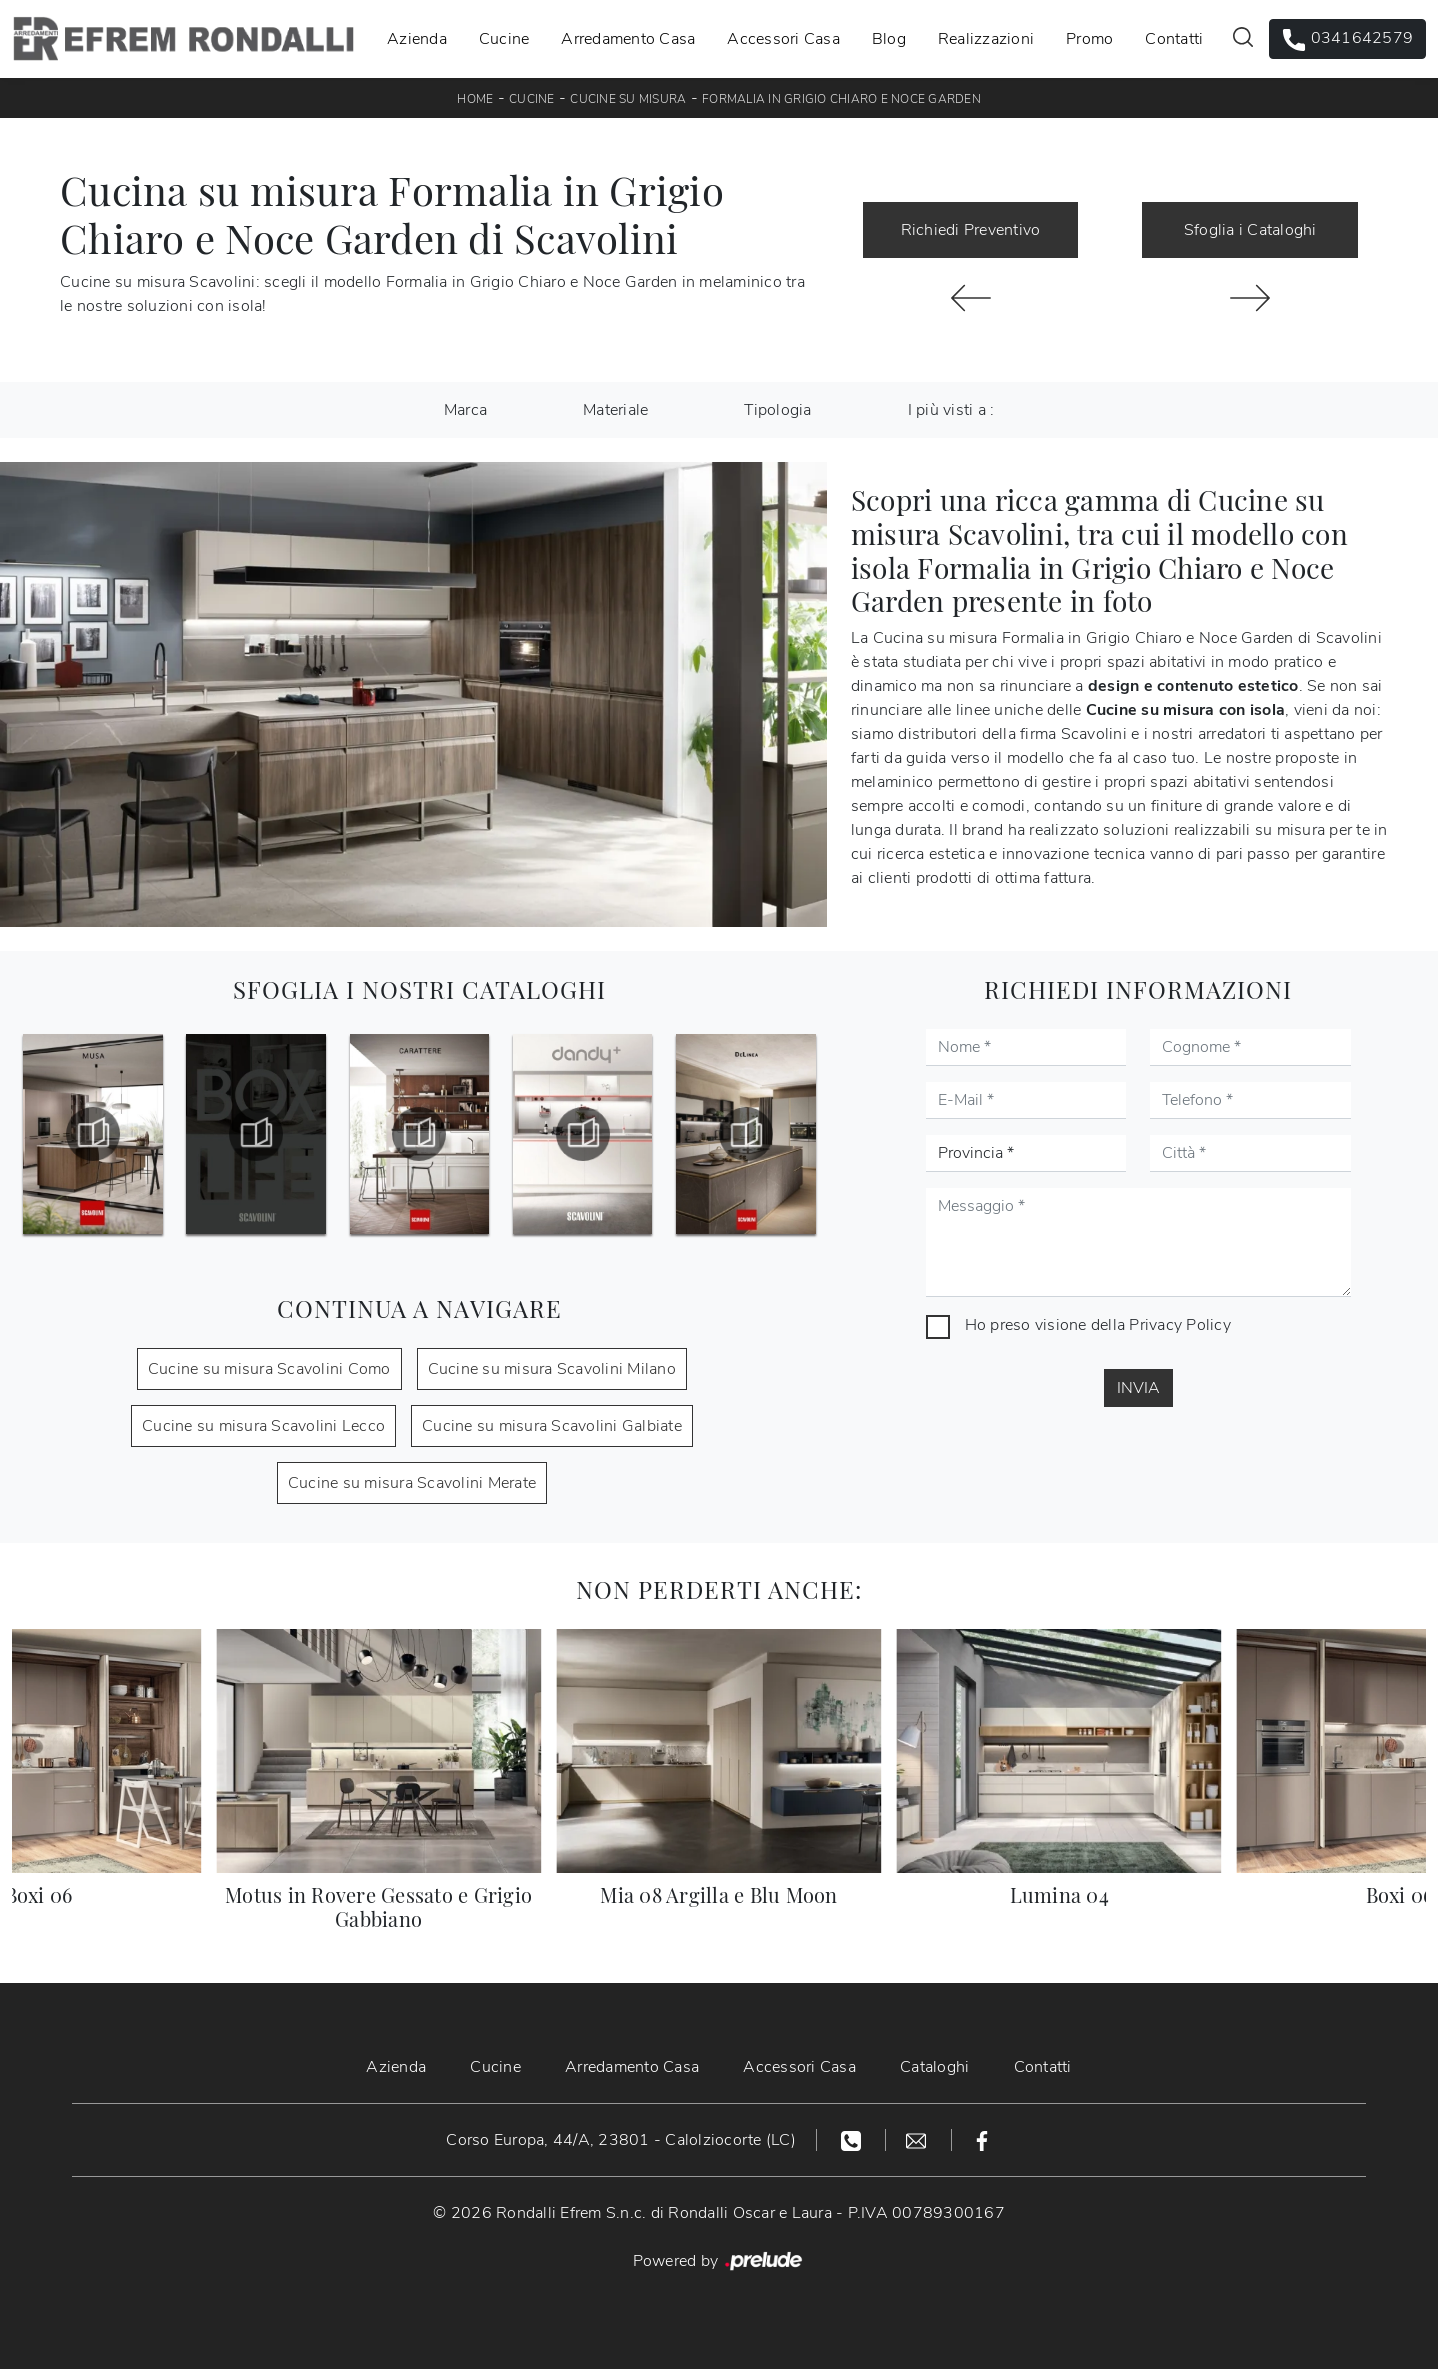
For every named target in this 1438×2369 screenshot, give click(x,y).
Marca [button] (465, 410)
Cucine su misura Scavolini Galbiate (552, 1426)
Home (475, 99)
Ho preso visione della (1098, 1325)
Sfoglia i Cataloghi (1250, 230)
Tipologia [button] (777, 410)
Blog (889, 39)
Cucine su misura (628, 99)
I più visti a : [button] (951, 410)
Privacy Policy (1180, 1325)
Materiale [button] (615, 410)
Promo (1089, 39)
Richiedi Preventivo (971, 230)
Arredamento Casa (628, 39)
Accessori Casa (783, 39)
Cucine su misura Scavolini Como (269, 1369)
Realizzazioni (986, 39)
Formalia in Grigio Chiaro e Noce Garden (841, 99)
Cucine (504, 39)
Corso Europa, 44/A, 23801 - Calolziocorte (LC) (621, 2140)
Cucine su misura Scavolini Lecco (263, 1426)
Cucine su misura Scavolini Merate (412, 1483)
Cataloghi (934, 2067)
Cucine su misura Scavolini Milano (552, 1369)
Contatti (1174, 39)
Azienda (417, 39)
